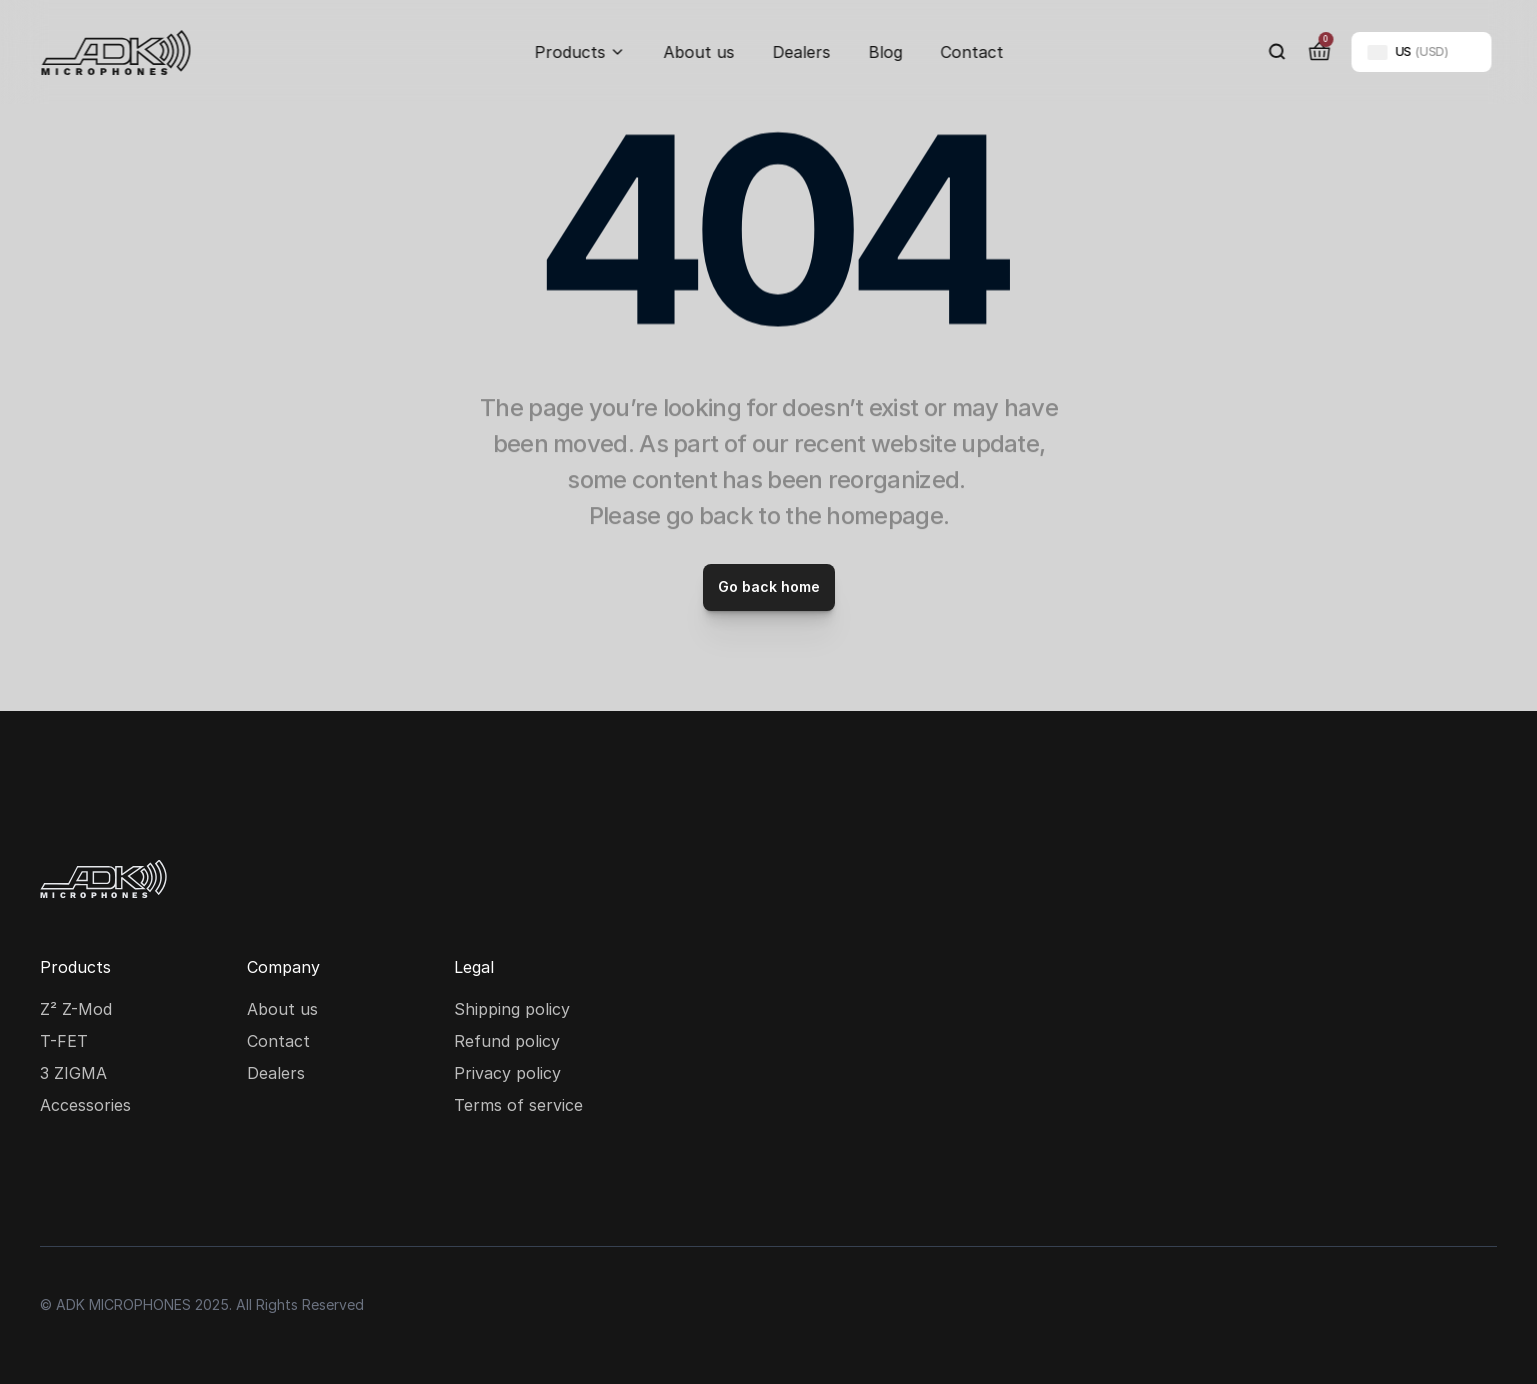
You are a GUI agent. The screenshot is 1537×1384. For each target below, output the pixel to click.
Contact (971, 52)
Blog (885, 52)
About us (698, 52)
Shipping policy (512, 1009)
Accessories (85, 1105)
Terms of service (518, 1105)
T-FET (64, 1041)
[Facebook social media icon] (124, 1182)
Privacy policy (507, 1073)
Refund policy (507, 1041)
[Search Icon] (1277, 52)
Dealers (801, 52)
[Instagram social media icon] (60, 1182)
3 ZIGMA (73, 1073)
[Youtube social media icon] (188, 1182)
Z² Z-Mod (76, 1009)
